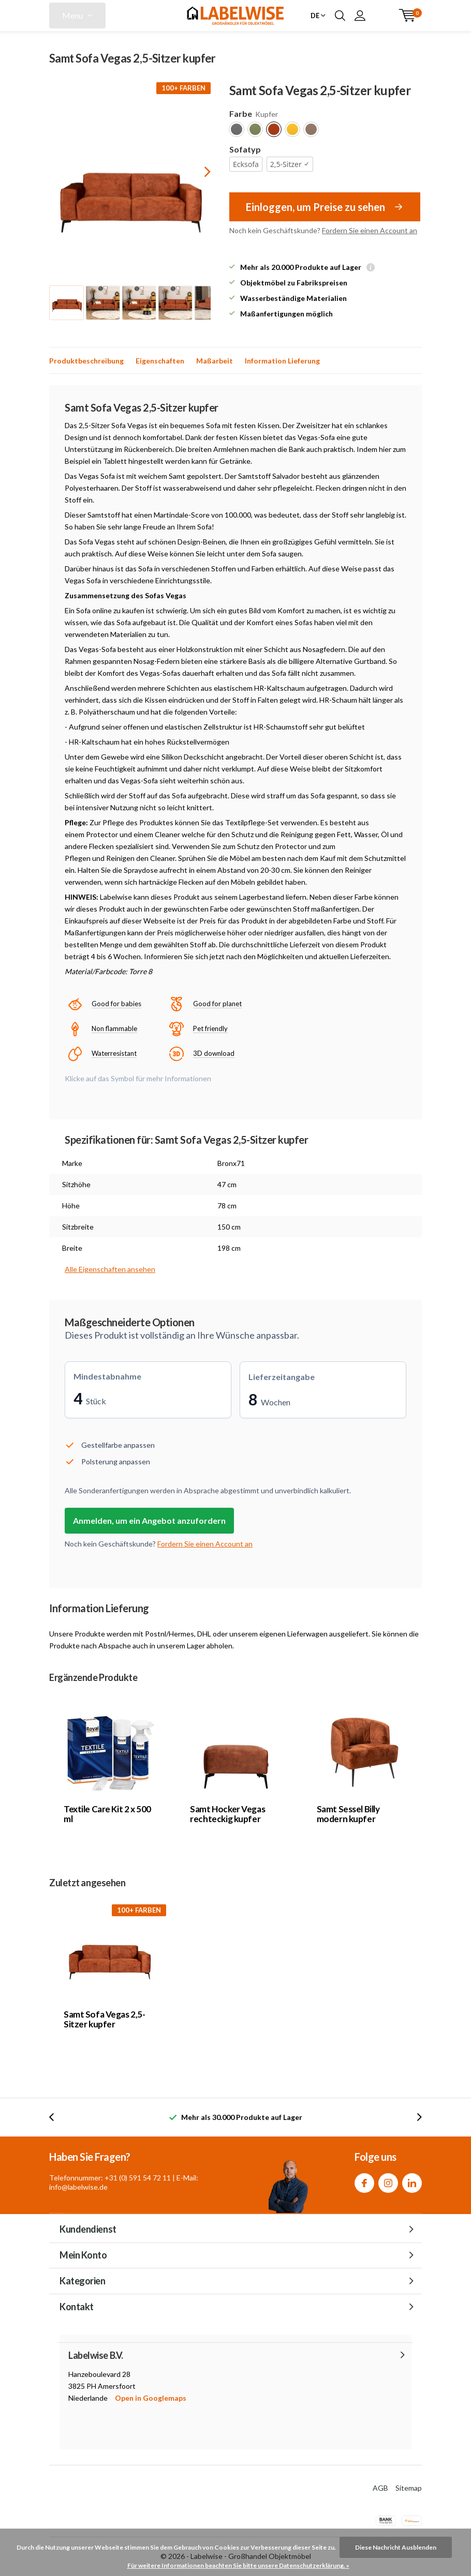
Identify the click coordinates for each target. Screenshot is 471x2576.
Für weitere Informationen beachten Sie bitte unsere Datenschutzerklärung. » (238, 2565)
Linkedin (412, 2180)
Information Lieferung (282, 360)
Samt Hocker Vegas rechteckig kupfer (227, 1814)
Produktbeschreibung (86, 360)
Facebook (364, 2180)
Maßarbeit (214, 360)
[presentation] (198, 171)
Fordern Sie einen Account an (369, 230)
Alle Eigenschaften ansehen (110, 1269)
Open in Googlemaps (150, 2397)
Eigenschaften (160, 360)
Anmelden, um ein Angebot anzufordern (149, 1520)
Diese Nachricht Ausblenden (395, 2547)
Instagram (388, 2180)
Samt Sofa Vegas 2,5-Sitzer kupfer (104, 2019)
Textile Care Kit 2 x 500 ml (107, 1814)
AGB (380, 2487)
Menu (72, 15)
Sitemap (408, 2487)
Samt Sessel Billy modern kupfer (348, 1814)
